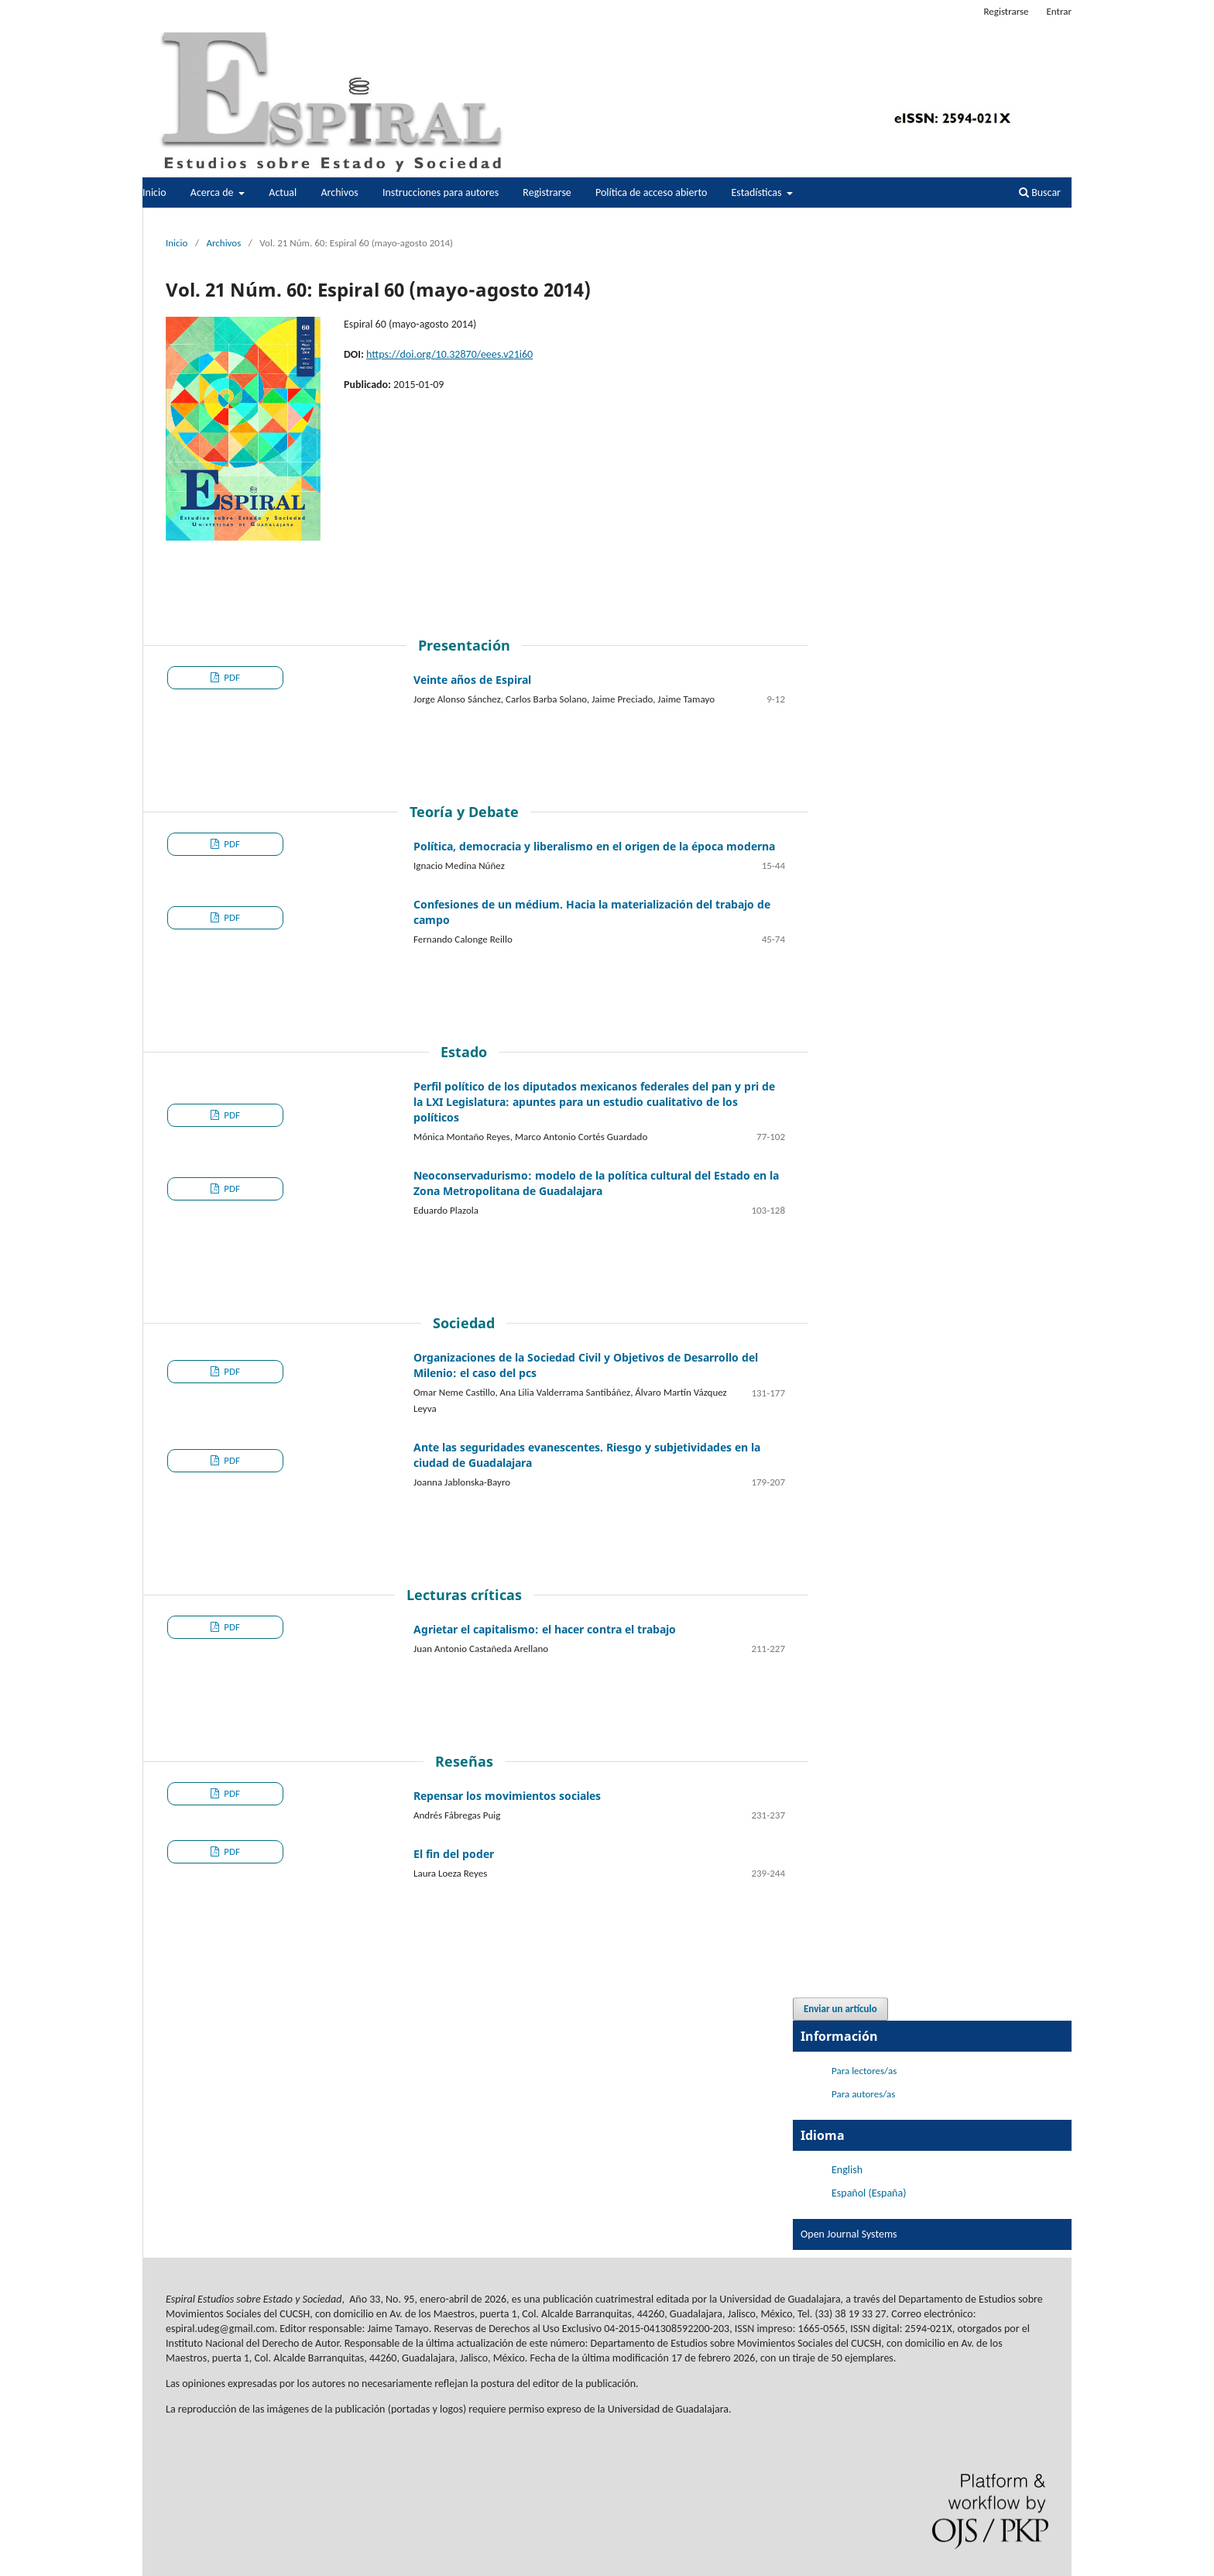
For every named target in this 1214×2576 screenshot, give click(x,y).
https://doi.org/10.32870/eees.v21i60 (449, 354)
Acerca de (213, 192)
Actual (283, 192)
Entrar (1059, 11)
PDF (230, 677)
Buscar (1040, 192)
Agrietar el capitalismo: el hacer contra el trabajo (544, 1629)
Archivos (339, 192)
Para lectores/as (864, 2070)
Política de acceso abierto (651, 192)
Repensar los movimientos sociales (507, 1795)
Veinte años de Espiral (472, 679)
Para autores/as (863, 2094)
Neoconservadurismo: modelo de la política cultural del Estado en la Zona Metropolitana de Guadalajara (596, 1183)
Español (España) (869, 2193)
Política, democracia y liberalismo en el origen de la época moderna (594, 846)
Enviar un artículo (840, 2008)
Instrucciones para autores (440, 192)
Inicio (154, 192)
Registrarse (547, 192)
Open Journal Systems (849, 2234)
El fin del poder (453, 1853)
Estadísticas (758, 192)
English (847, 2169)
